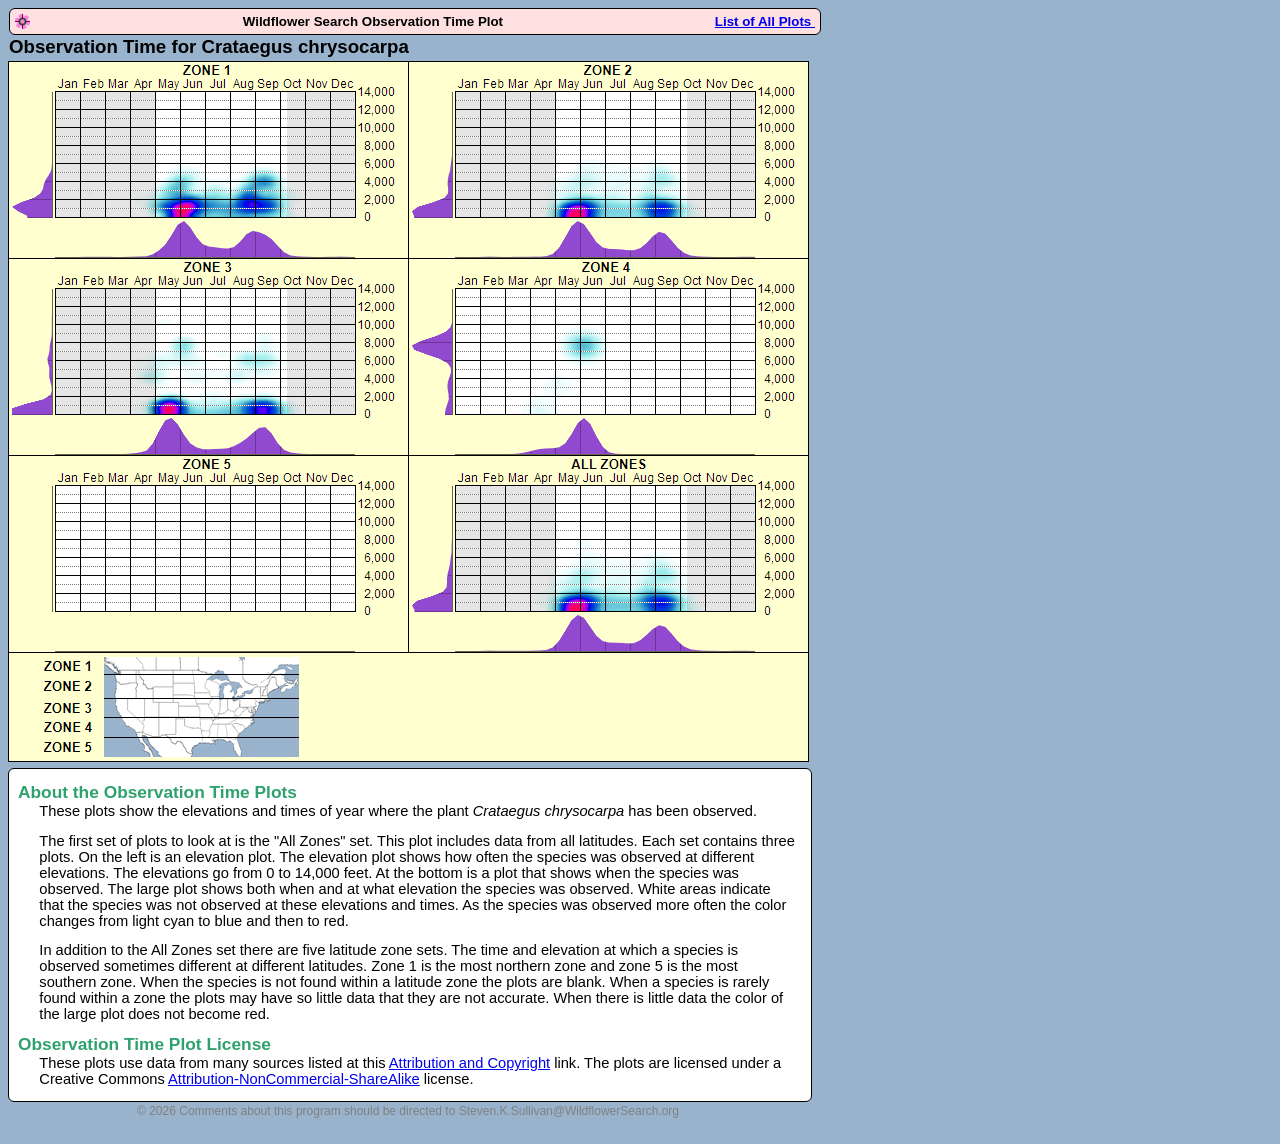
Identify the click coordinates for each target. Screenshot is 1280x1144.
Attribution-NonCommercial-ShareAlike (294, 1079)
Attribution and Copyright (469, 1063)
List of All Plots (765, 21)
